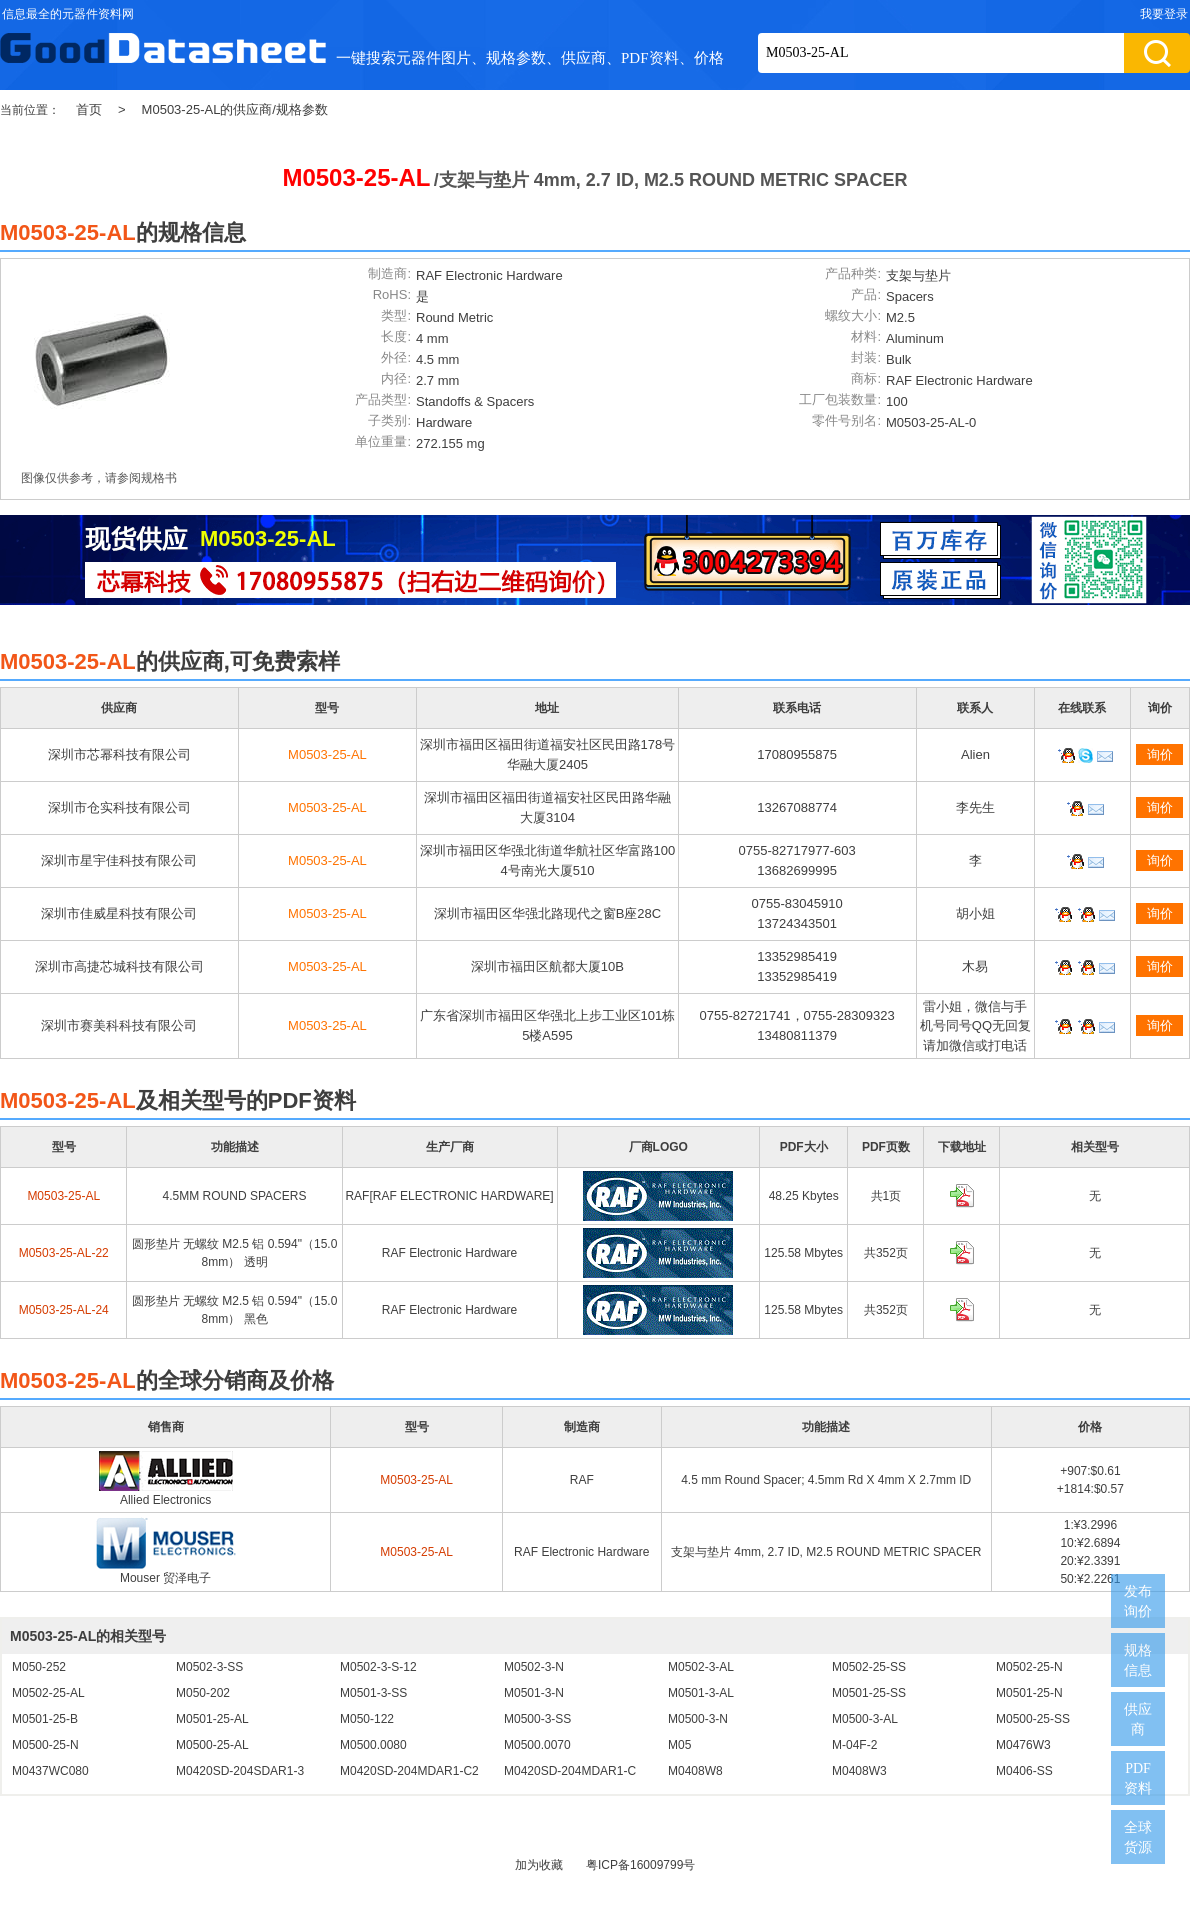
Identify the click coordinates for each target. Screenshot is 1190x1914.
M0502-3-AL (701, 1667)
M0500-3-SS (537, 1719)
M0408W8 (695, 1771)
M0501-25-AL (212, 1719)
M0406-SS (1024, 1771)
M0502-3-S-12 (378, 1667)
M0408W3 (859, 1771)
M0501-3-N (534, 1693)
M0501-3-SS (373, 1693)
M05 (679, 1745)
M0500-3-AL (865, 1719)
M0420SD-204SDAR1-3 (240, 1771)
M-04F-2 (854, 1745)
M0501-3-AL (701, 1693)
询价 (1160, 754)
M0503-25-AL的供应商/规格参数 (235, 109)
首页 (89, 109)
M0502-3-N (534, 1667)
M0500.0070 (537, 1745)
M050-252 (39, 1667)
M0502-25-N (1029, 1667)
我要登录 (1164, 14)
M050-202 (203, 1693)
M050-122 (367, 1719)
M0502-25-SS (869, 1667)
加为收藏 (539, 1865)
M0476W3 (1023, 1745)
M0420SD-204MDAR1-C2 (409, 1771)
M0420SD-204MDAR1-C (570, 1771)
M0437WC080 (50, 1771)
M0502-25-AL (48, 1693)
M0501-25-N (1029, 1693)
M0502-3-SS (209, 1667)
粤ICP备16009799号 (640, 1865)
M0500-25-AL (212, 1745)
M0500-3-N (698, 1719)
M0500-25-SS (1033, 1719)
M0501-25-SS (869, 1693)
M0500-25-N (45, 1745)
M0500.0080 (373, 1745)
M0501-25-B (45, 1719)
